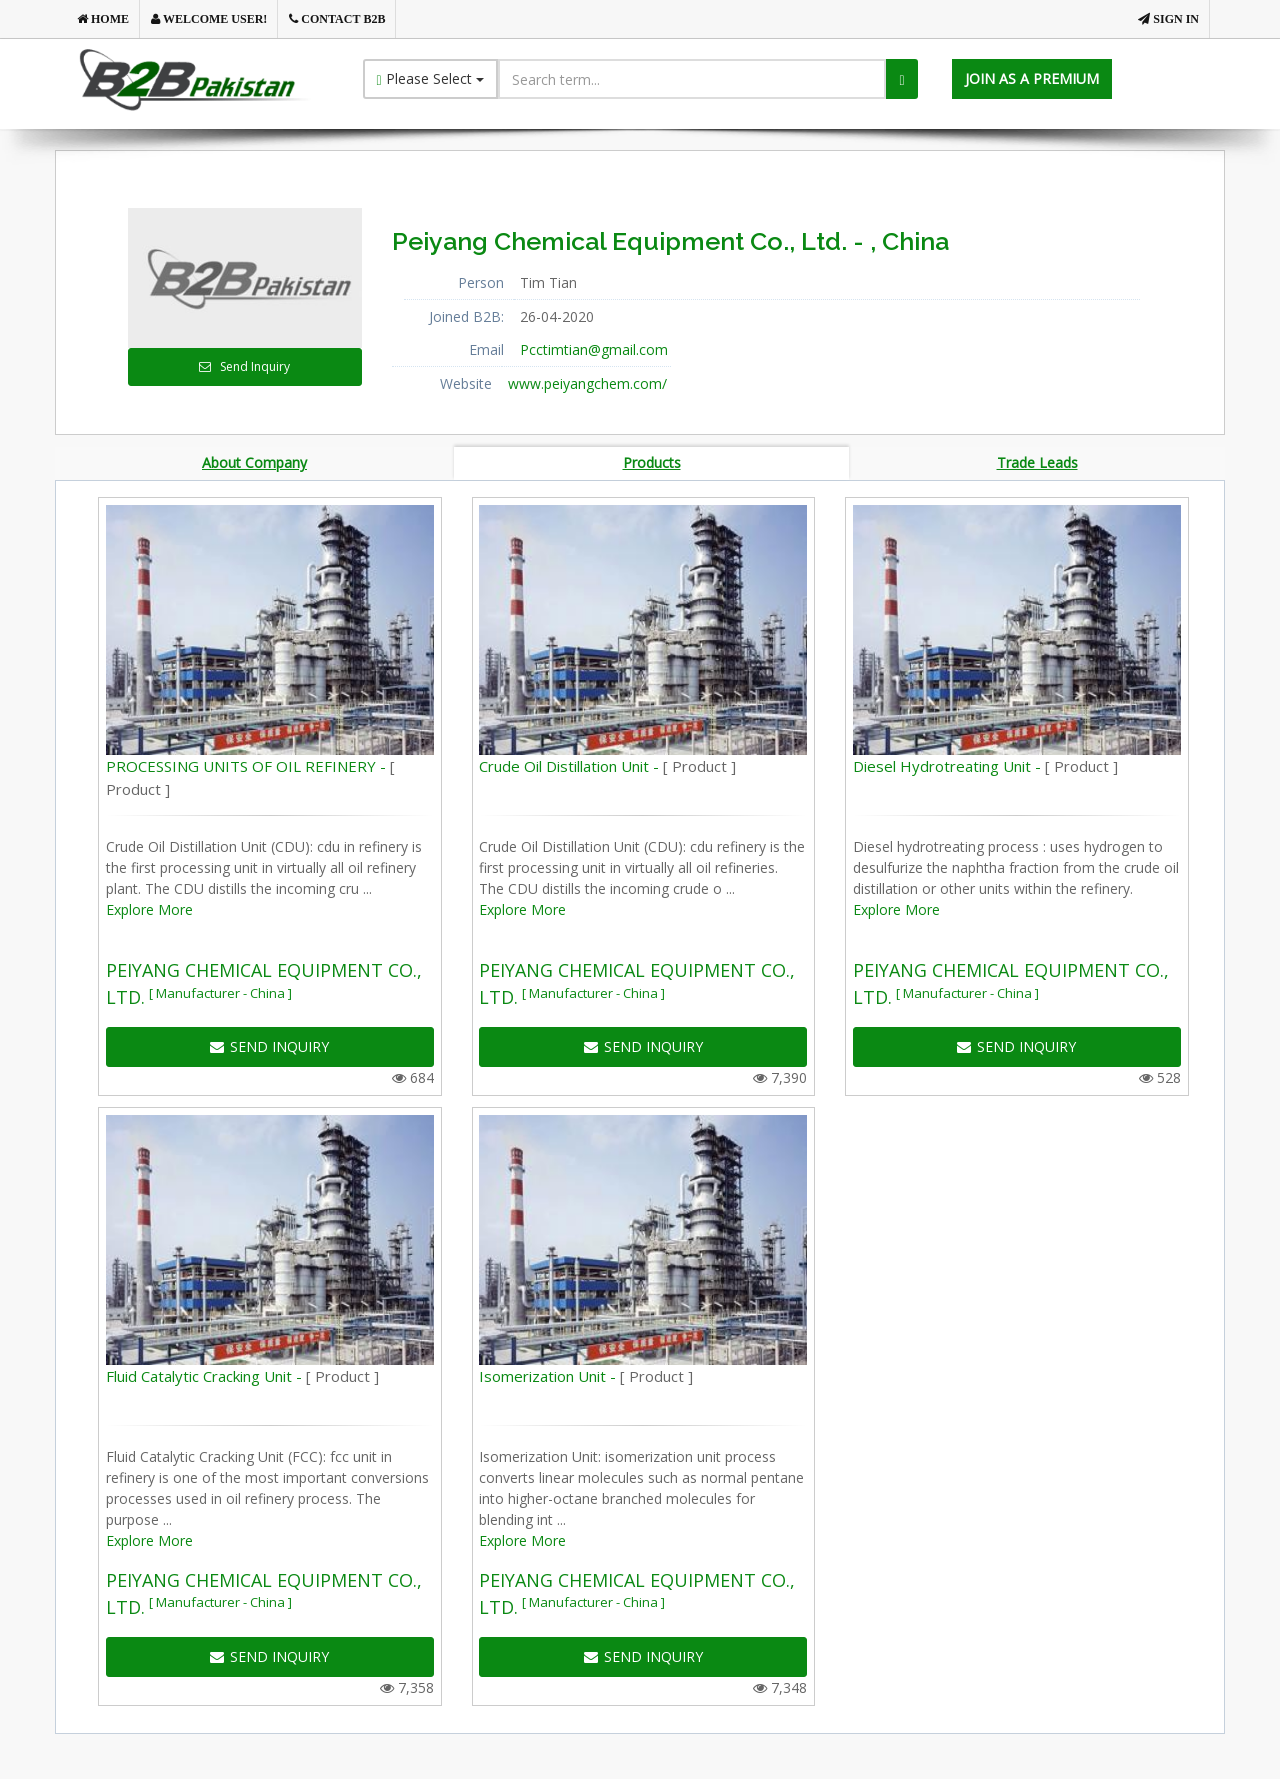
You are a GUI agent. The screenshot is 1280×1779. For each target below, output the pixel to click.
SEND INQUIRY (269, 1049)
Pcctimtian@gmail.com (594, 349)
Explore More (149, 912)
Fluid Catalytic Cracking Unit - (242, 1379)
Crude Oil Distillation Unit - (607, 769)
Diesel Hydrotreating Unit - (985, 769)
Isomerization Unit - (586, 1379)
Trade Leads (1037, 463)
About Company (254, 463)
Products (652, 463)
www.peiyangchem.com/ (587, 383)
